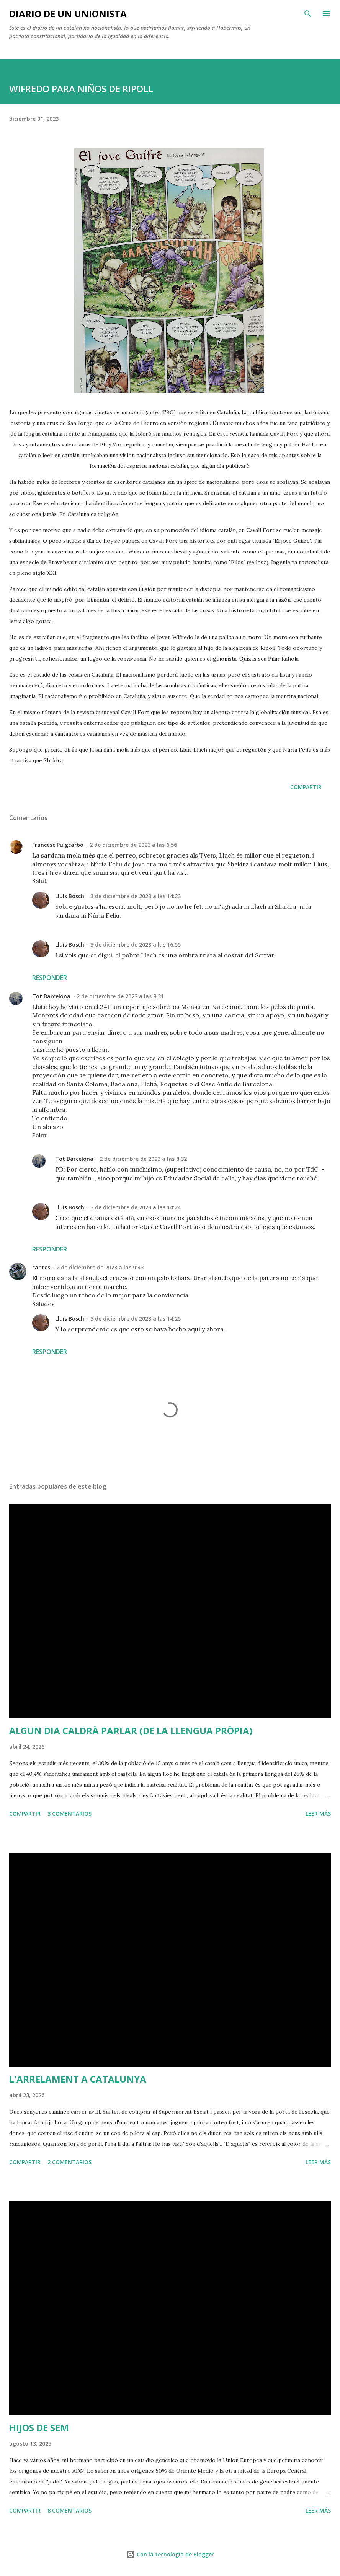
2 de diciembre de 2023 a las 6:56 (133, 844)
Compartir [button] (306, 787)
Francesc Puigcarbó (57, 844)
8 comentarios (69, 2510)
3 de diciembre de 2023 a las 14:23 (135, 896)
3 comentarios (69, 1813)
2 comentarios (69, 2162)
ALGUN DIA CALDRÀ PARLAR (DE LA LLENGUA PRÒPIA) (131, 1730)
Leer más (318, 1813)
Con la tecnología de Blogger (170, 2554)
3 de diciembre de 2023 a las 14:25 (135, 1318)
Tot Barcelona (51, 996)
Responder (49, 977)
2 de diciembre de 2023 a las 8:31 (120, 996)
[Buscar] (307, 13)
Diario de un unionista (68, 13)
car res (41, 1267)
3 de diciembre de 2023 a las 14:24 (135, 1207)
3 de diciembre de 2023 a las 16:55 (135, 944)
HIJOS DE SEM (39, 2427)
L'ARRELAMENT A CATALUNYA (77, 2079)
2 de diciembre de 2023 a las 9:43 (100, 1267)
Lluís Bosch (69, 896)
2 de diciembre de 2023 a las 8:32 (143, 1158)
